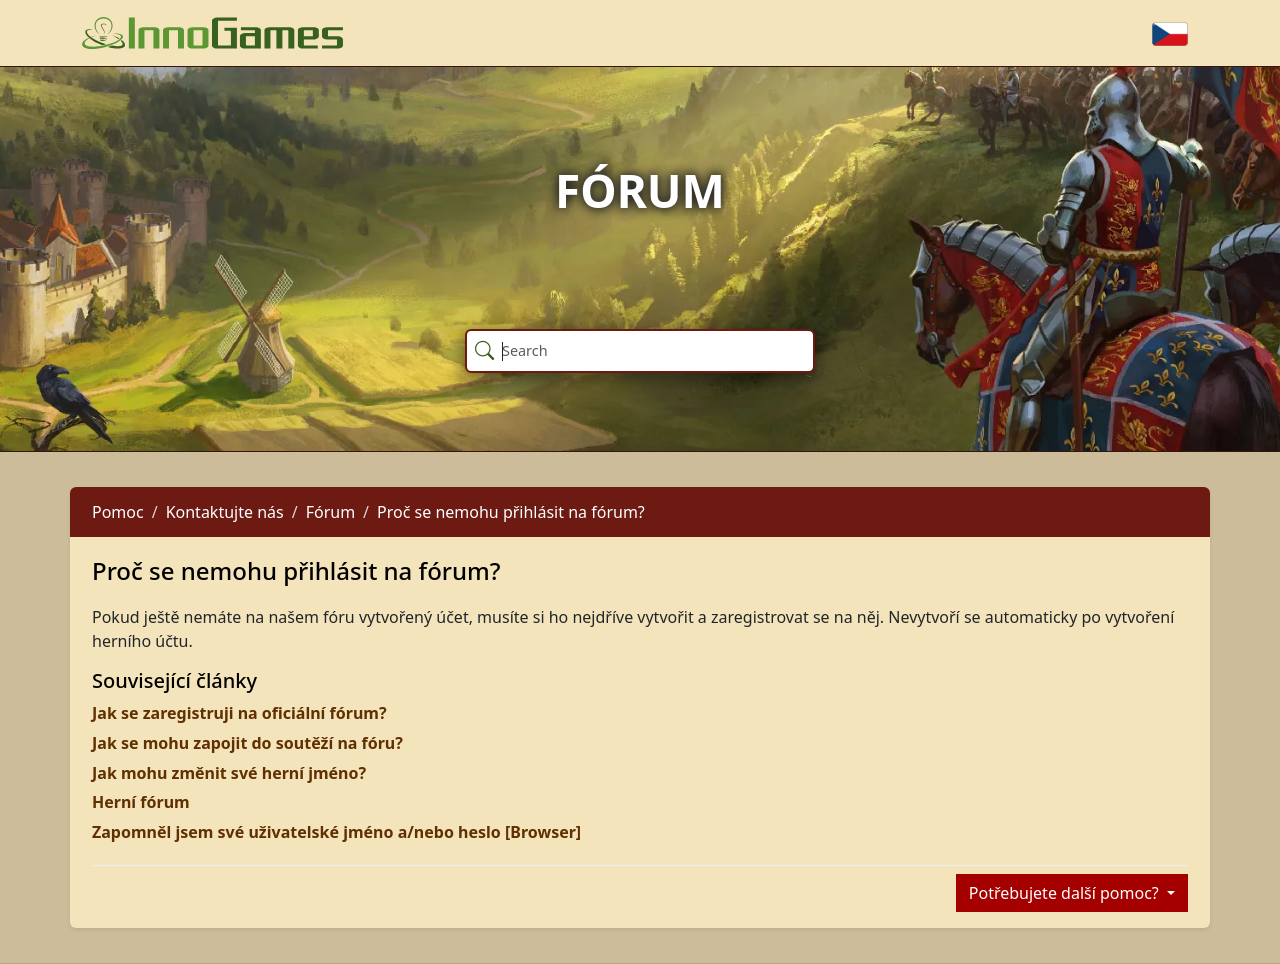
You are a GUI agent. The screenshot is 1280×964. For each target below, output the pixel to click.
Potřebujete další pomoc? (1066, 893)
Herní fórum (141, 802)
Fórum (330, 512)
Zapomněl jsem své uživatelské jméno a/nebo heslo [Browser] (336, 832)
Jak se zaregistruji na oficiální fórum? (239, 713)
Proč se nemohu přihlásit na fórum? (511, 512)
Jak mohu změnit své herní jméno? (229, 773)
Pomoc (118, 512)
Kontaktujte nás (225, 512)
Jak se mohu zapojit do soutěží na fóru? (247, 743)
